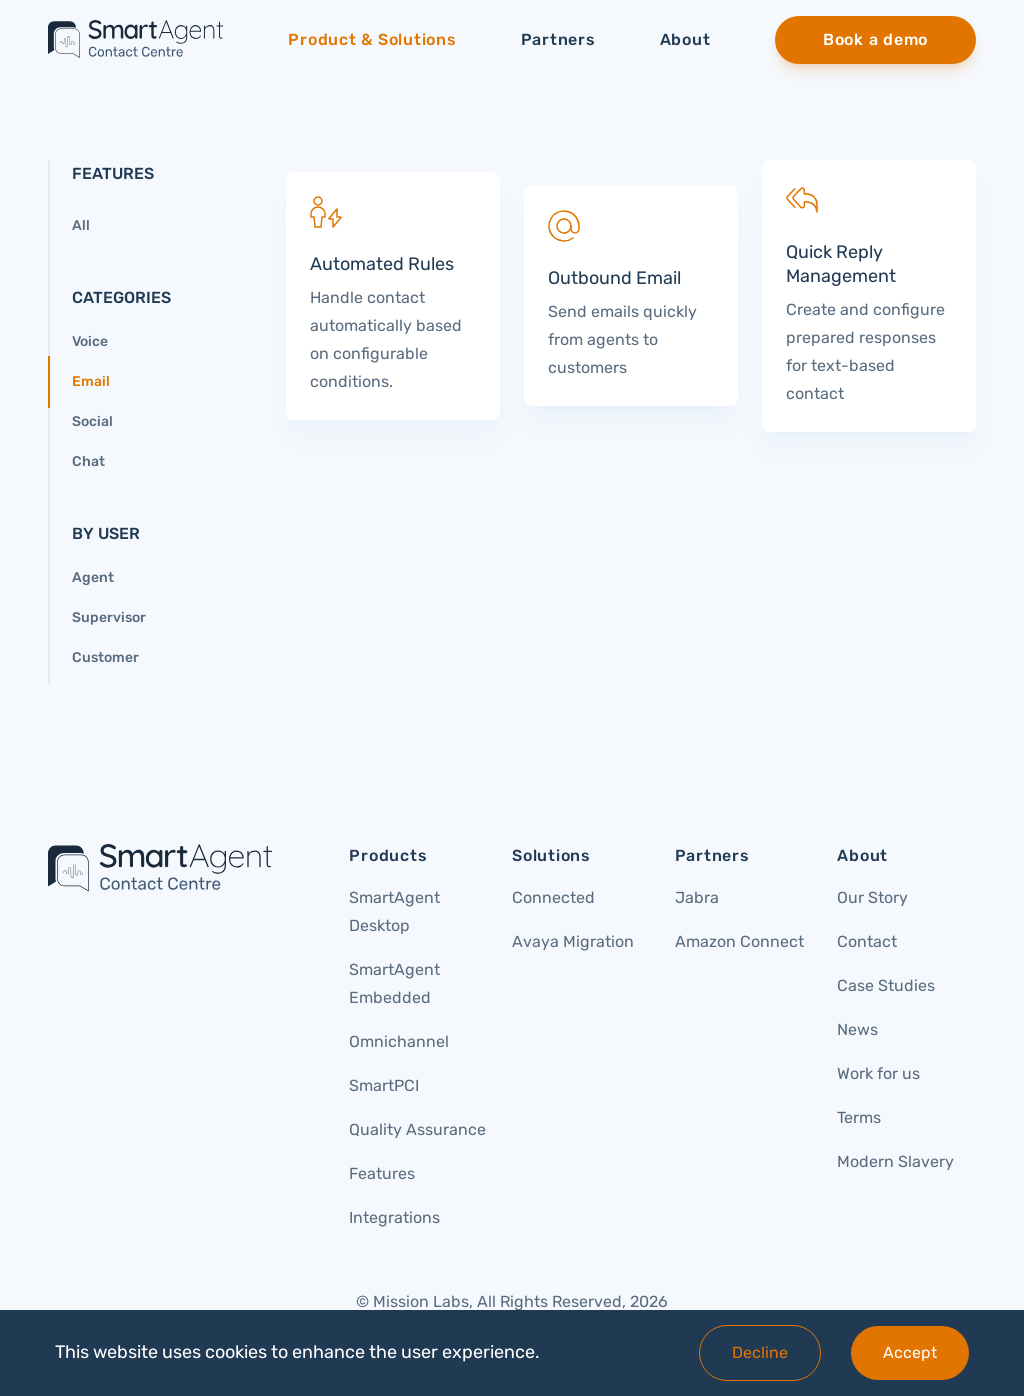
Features (382, 1173)
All (81, 225)
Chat (88, 461)
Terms (859, 1117)
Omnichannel (399, 1041)
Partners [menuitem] (558, 39)
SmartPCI (384, 1085)
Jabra (697, 897)
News (857, 1029)
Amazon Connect (739, 941)
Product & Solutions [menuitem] (372, 39)
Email (91, 381)
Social (92, 421)
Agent (93, 577)
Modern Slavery (895, 1161)
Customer (105, 657)
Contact (867, 941)
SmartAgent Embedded (394, 983)
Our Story (872, 897)
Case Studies (886, 985)
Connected (553, 897)
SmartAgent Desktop (394, 911)
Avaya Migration (573, 941)
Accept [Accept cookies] (910, 1352)
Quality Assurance (417, 1129)
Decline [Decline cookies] (760, 1352)
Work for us (878, 1073)
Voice (90, 341)
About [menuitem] (685, 39)
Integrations (394, 1217)
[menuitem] (875, 40)
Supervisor (109, 617)
